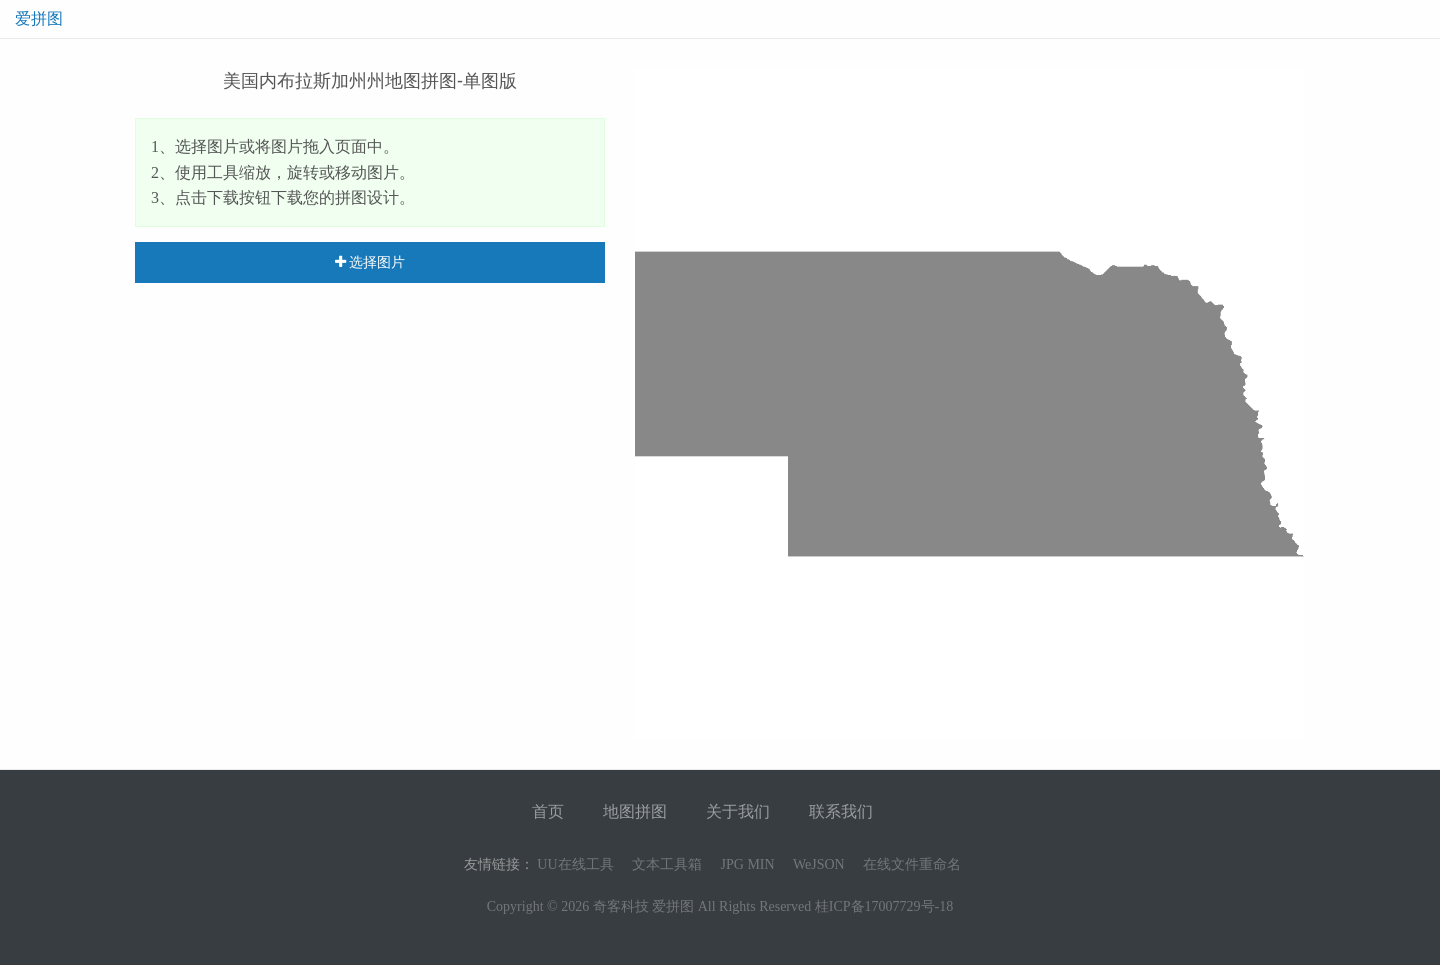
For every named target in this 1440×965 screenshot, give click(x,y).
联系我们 (841, 811)
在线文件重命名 (912, 864)
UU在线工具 (575, 864)
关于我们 (738, 811)
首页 (548, 811)
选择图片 (370, 262)
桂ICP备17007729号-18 (884, 906)
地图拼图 (635, 811)
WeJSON (819, 864)
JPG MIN (748, 864)
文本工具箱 (667, 864)
